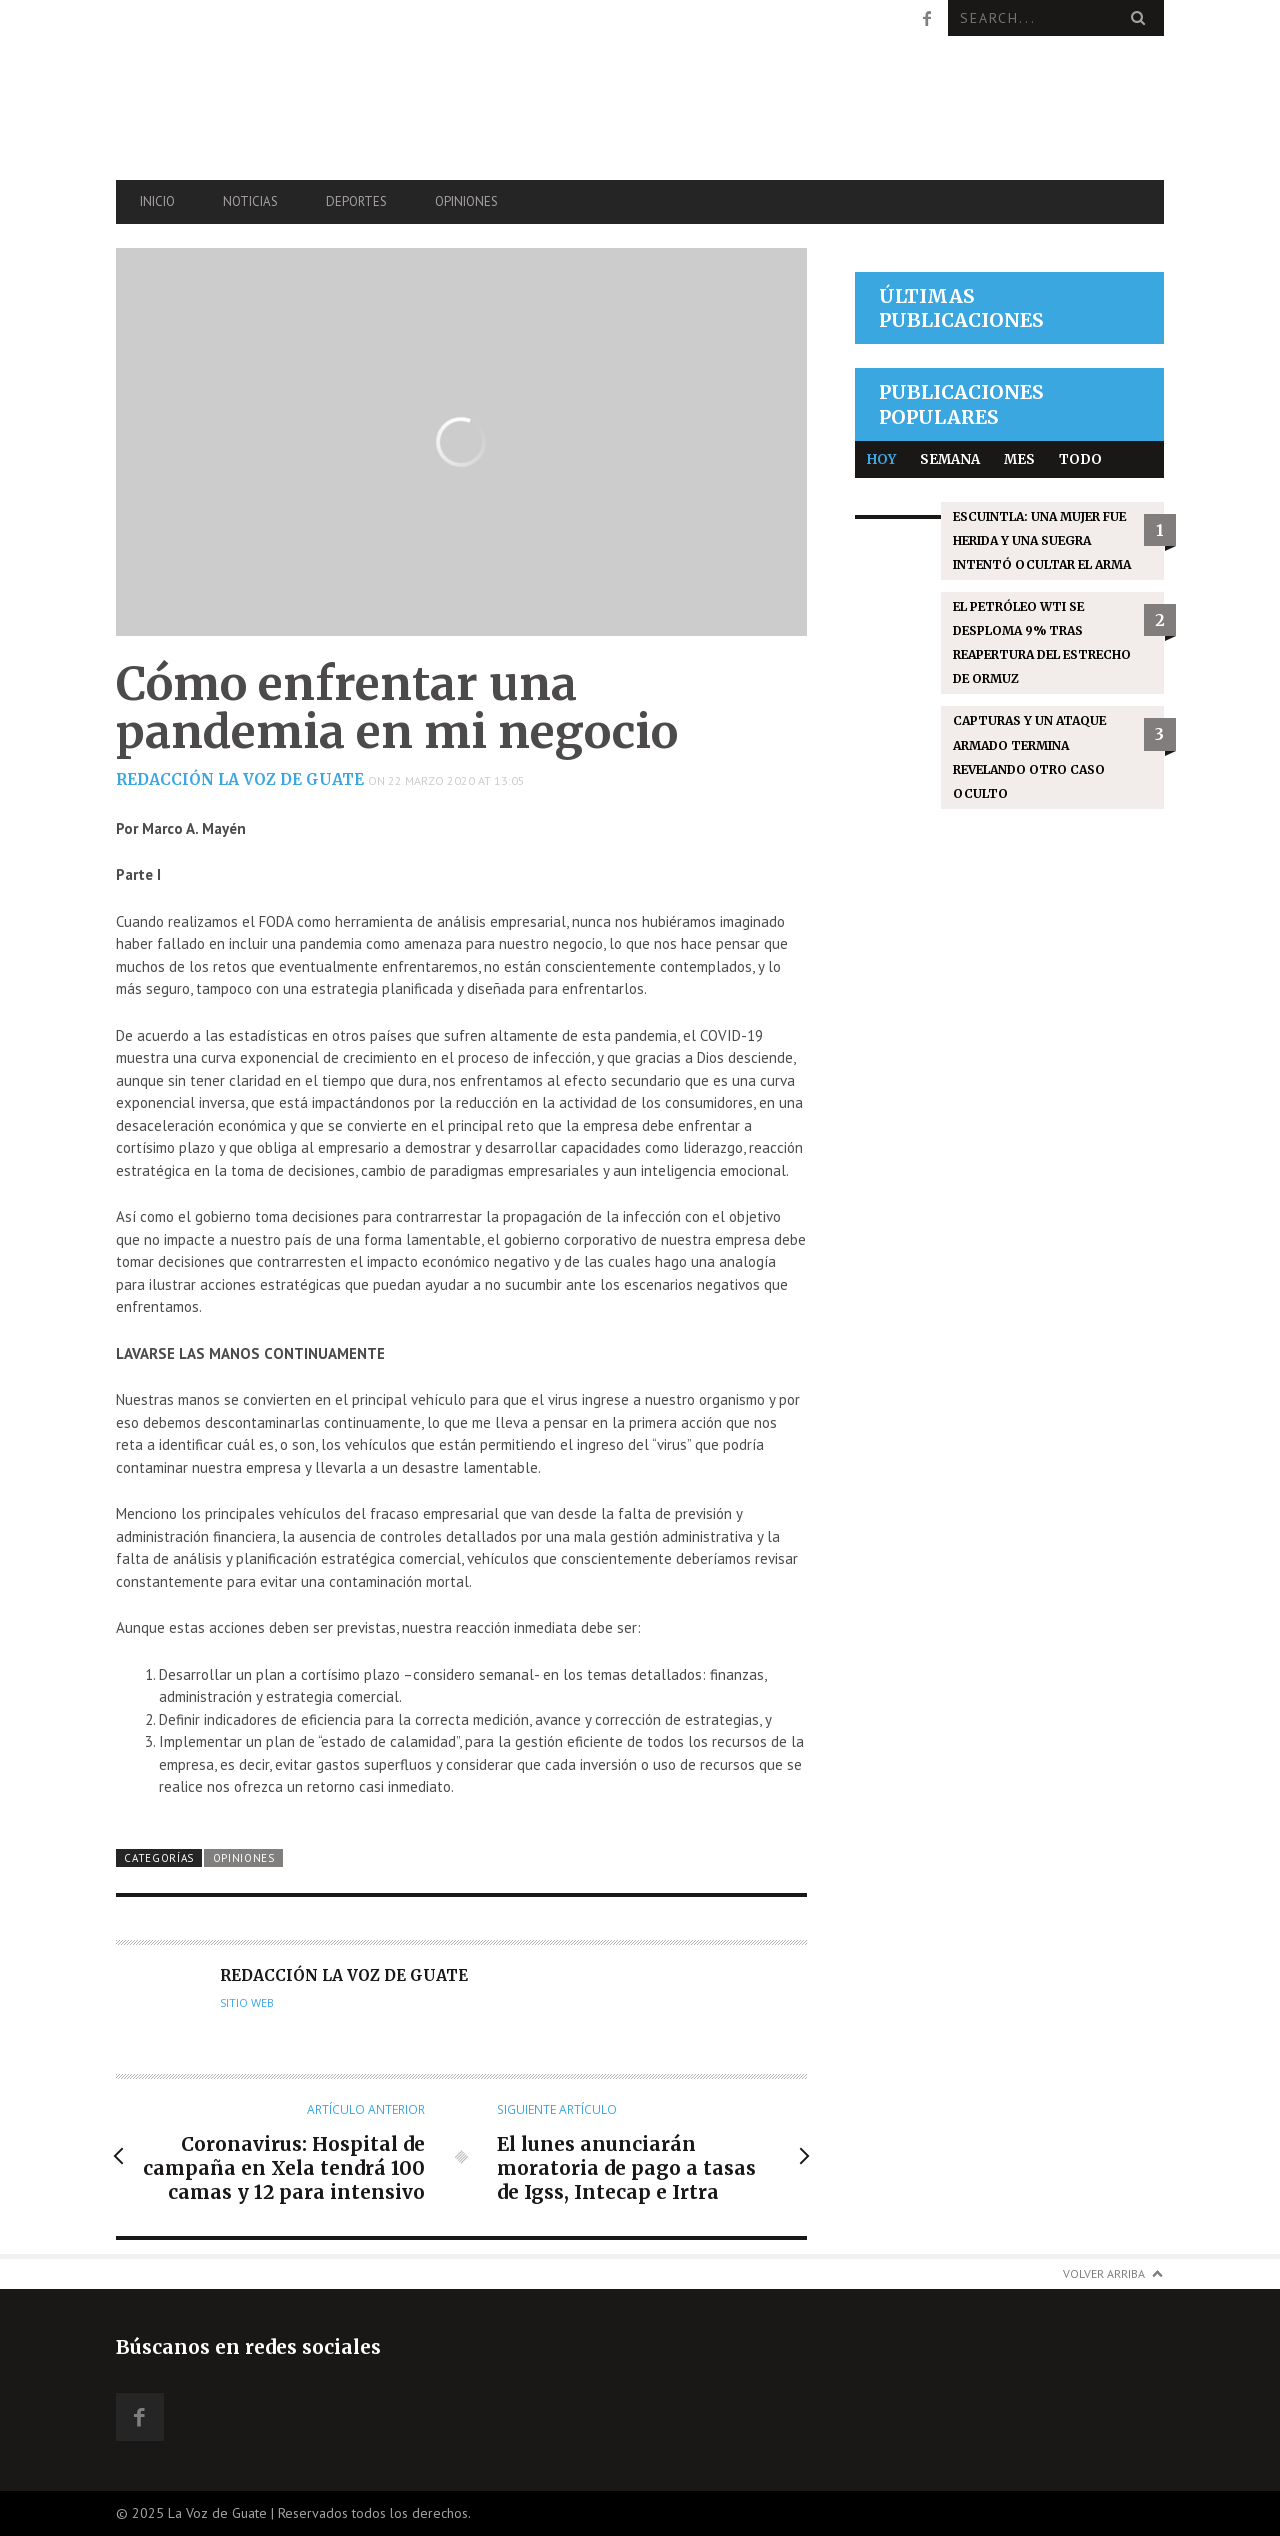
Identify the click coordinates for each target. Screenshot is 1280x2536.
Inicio (157, 201)
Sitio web (247, 2003)
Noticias (250, 201)
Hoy (881, 459)
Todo (1080, 459)
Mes (1019, 459)
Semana (950, 459)
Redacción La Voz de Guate (240, 779)
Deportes (356, 201)
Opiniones (466, 201)
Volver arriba (1104, 2273)
